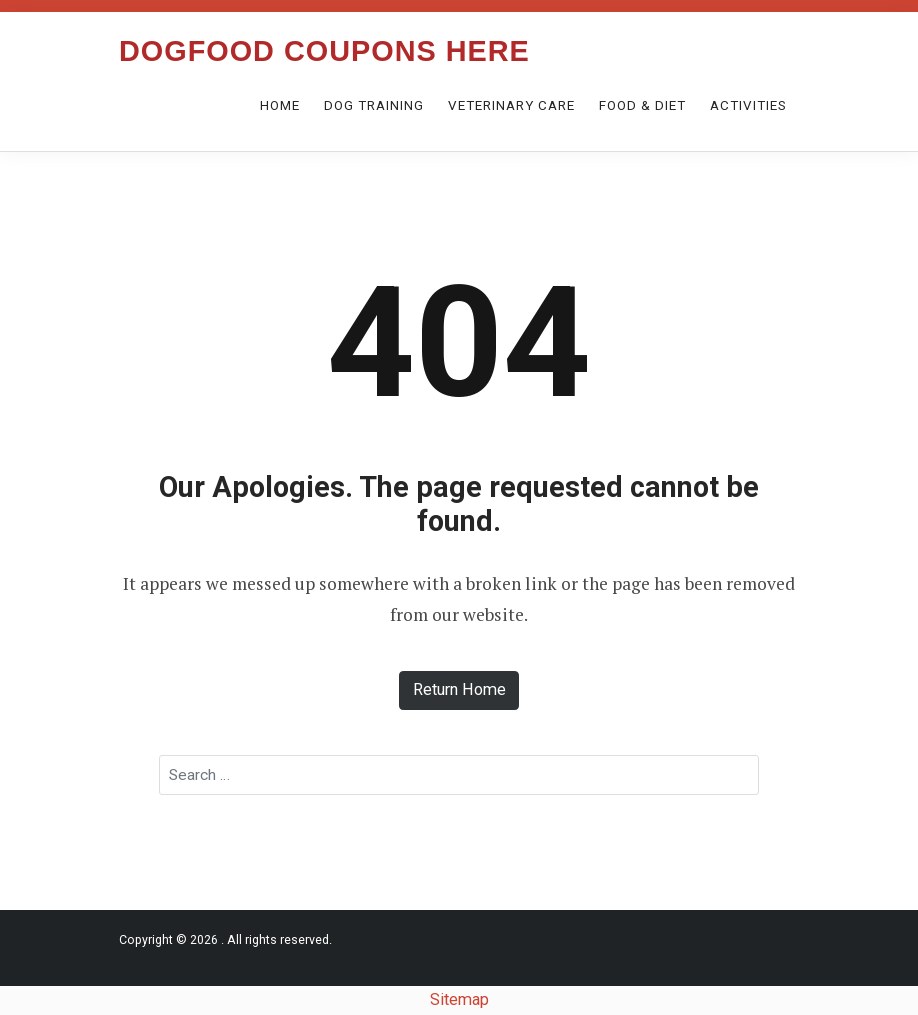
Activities (748, 105)
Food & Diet (642, 105)
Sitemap (459, 999)
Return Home (459, 689)
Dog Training (374, 105)
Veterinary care (511, 105)
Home (280, 105)
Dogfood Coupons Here (324, 51)
